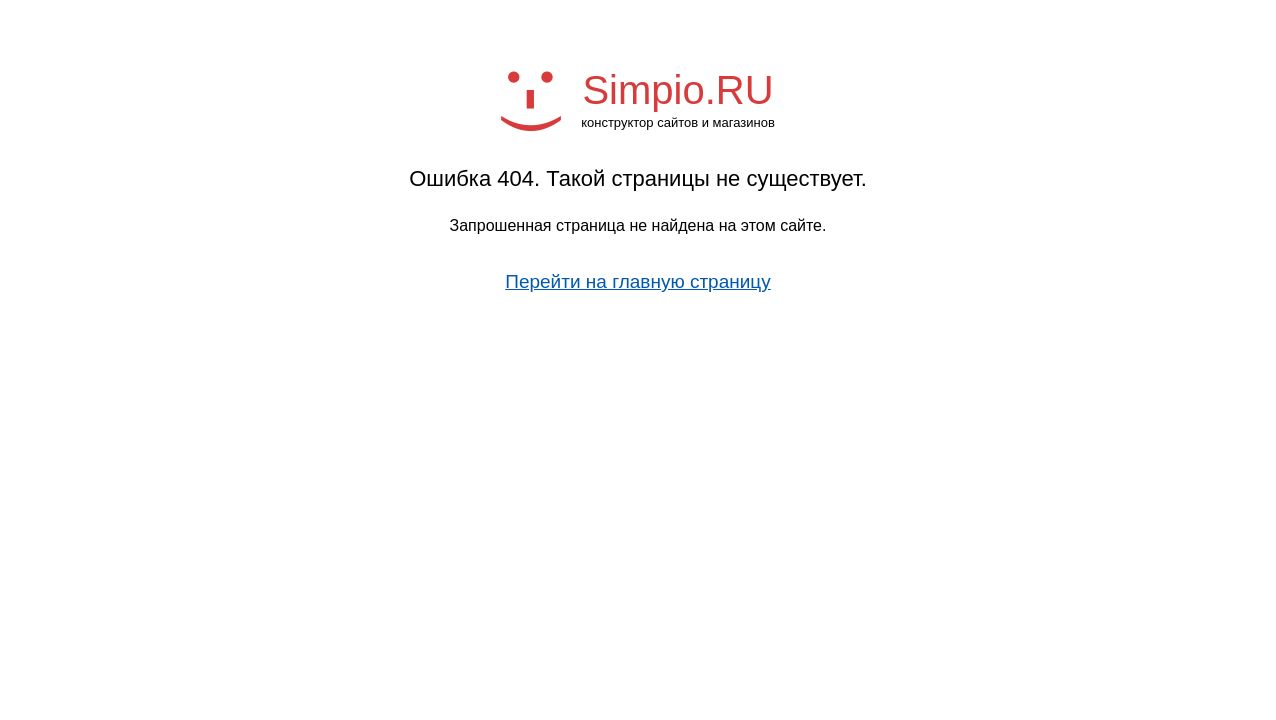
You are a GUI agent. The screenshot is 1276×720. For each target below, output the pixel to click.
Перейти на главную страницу (638, 281)
